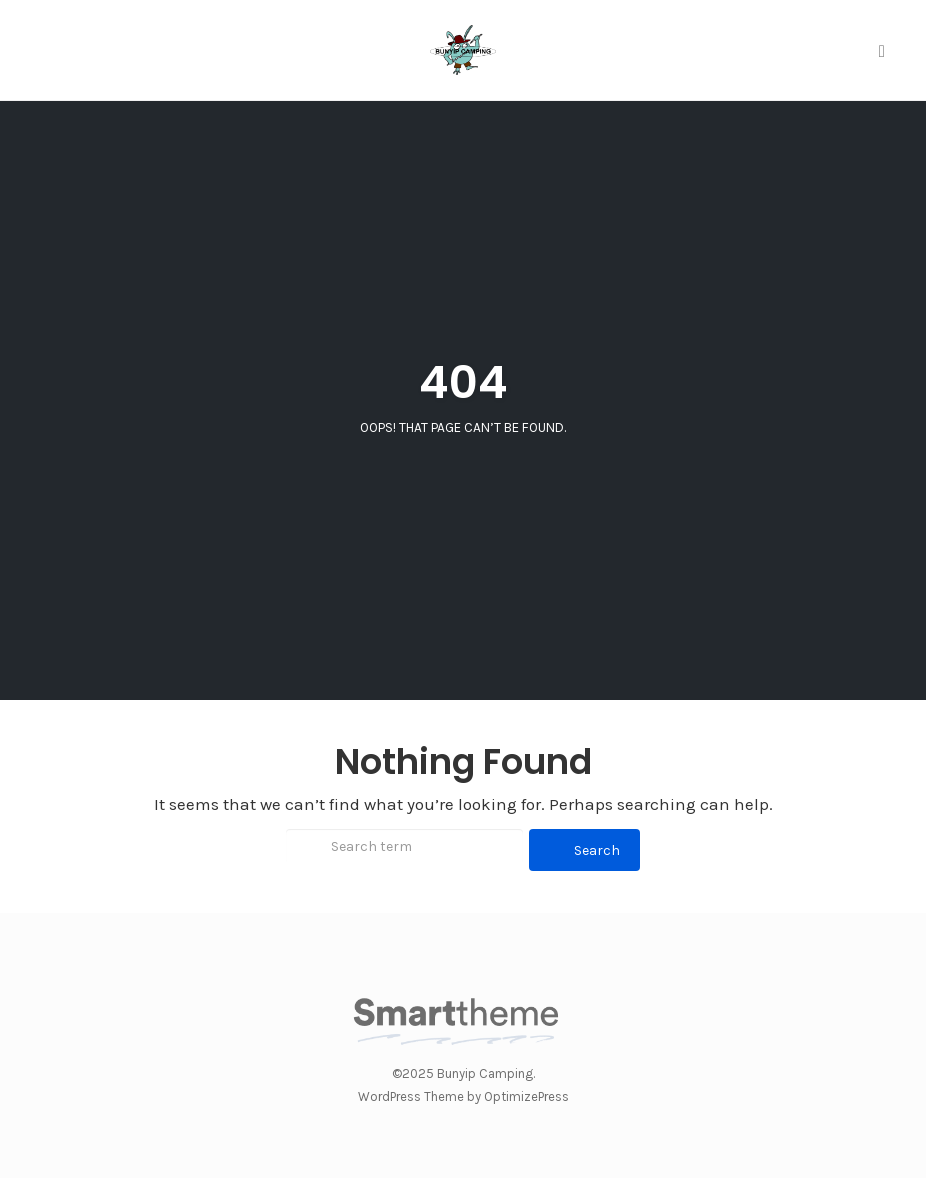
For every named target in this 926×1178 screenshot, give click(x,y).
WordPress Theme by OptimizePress (463, 1096)
